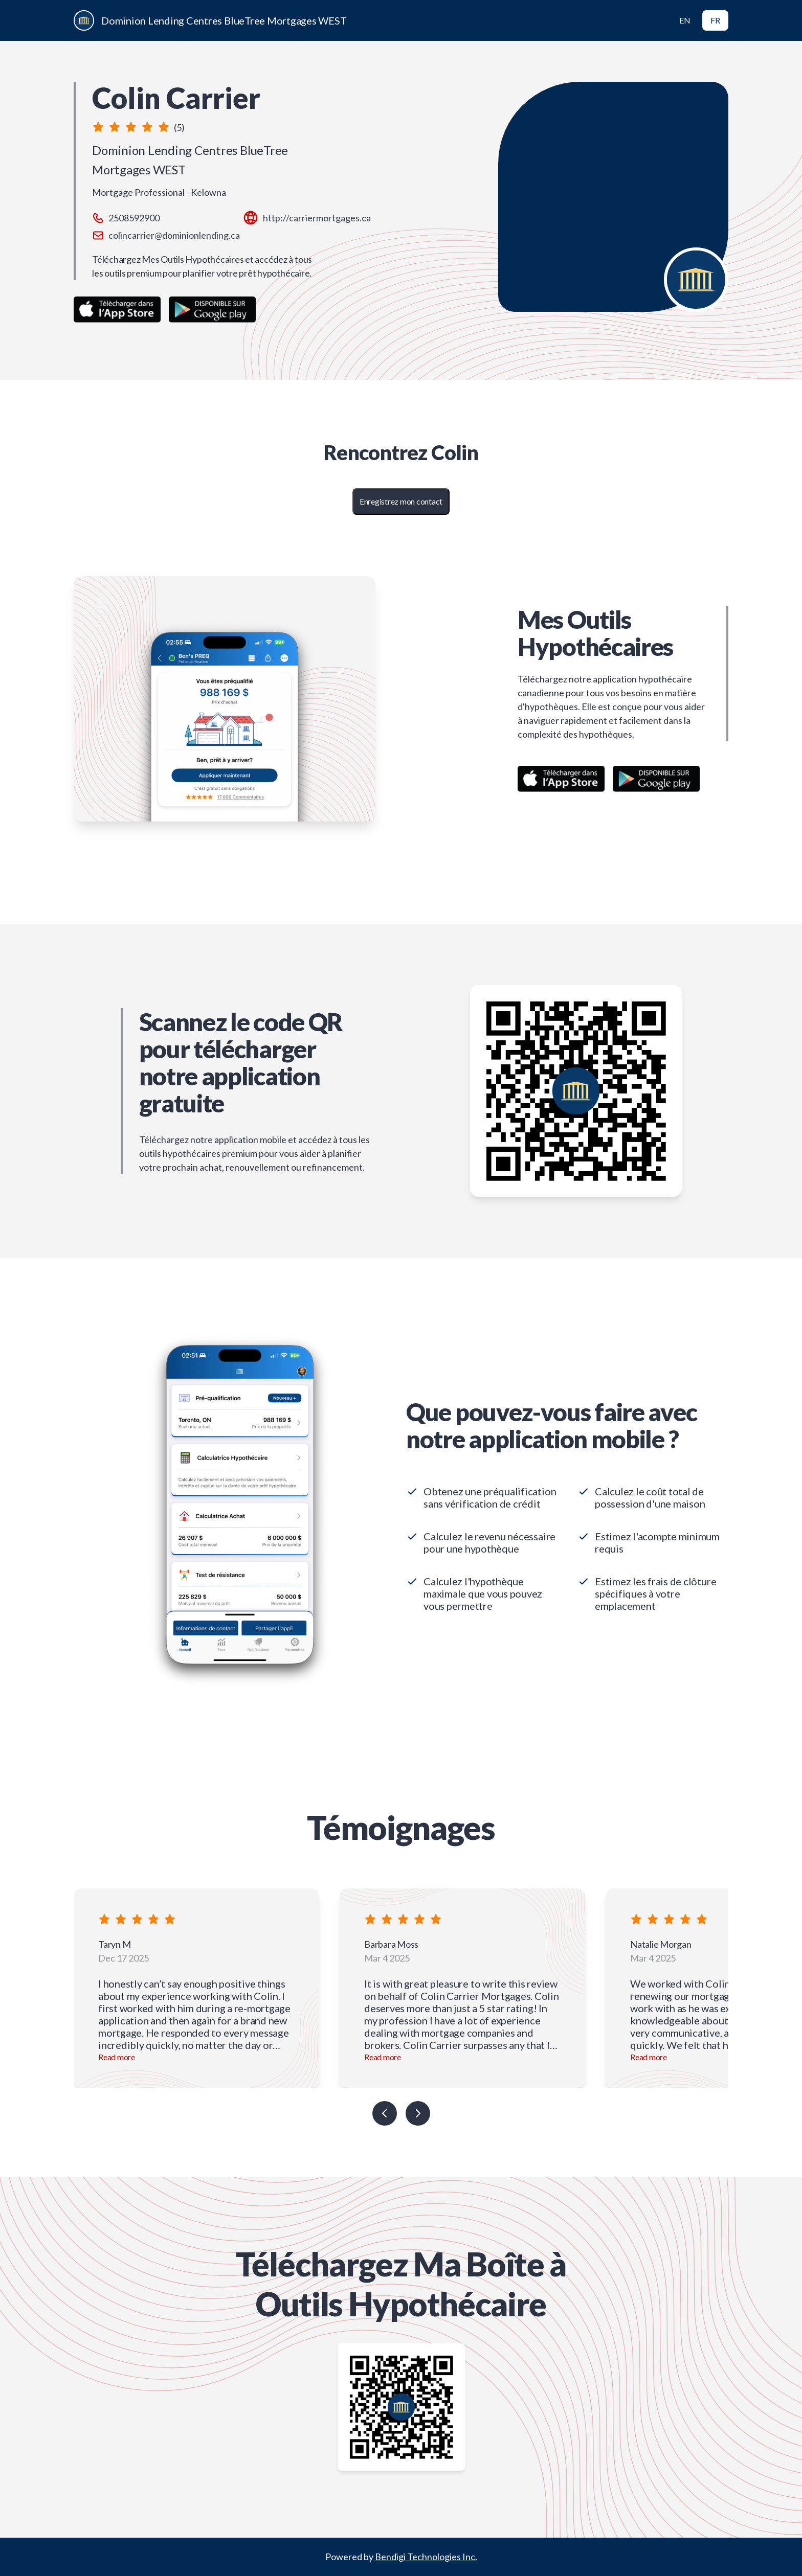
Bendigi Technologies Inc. (426, 2556)
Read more (116, 2057)
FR (715, 20)
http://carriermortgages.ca (317, 217)
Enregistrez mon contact (401, 501)
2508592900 (134, 217)
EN (684, 20)
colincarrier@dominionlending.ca (174, 235)
